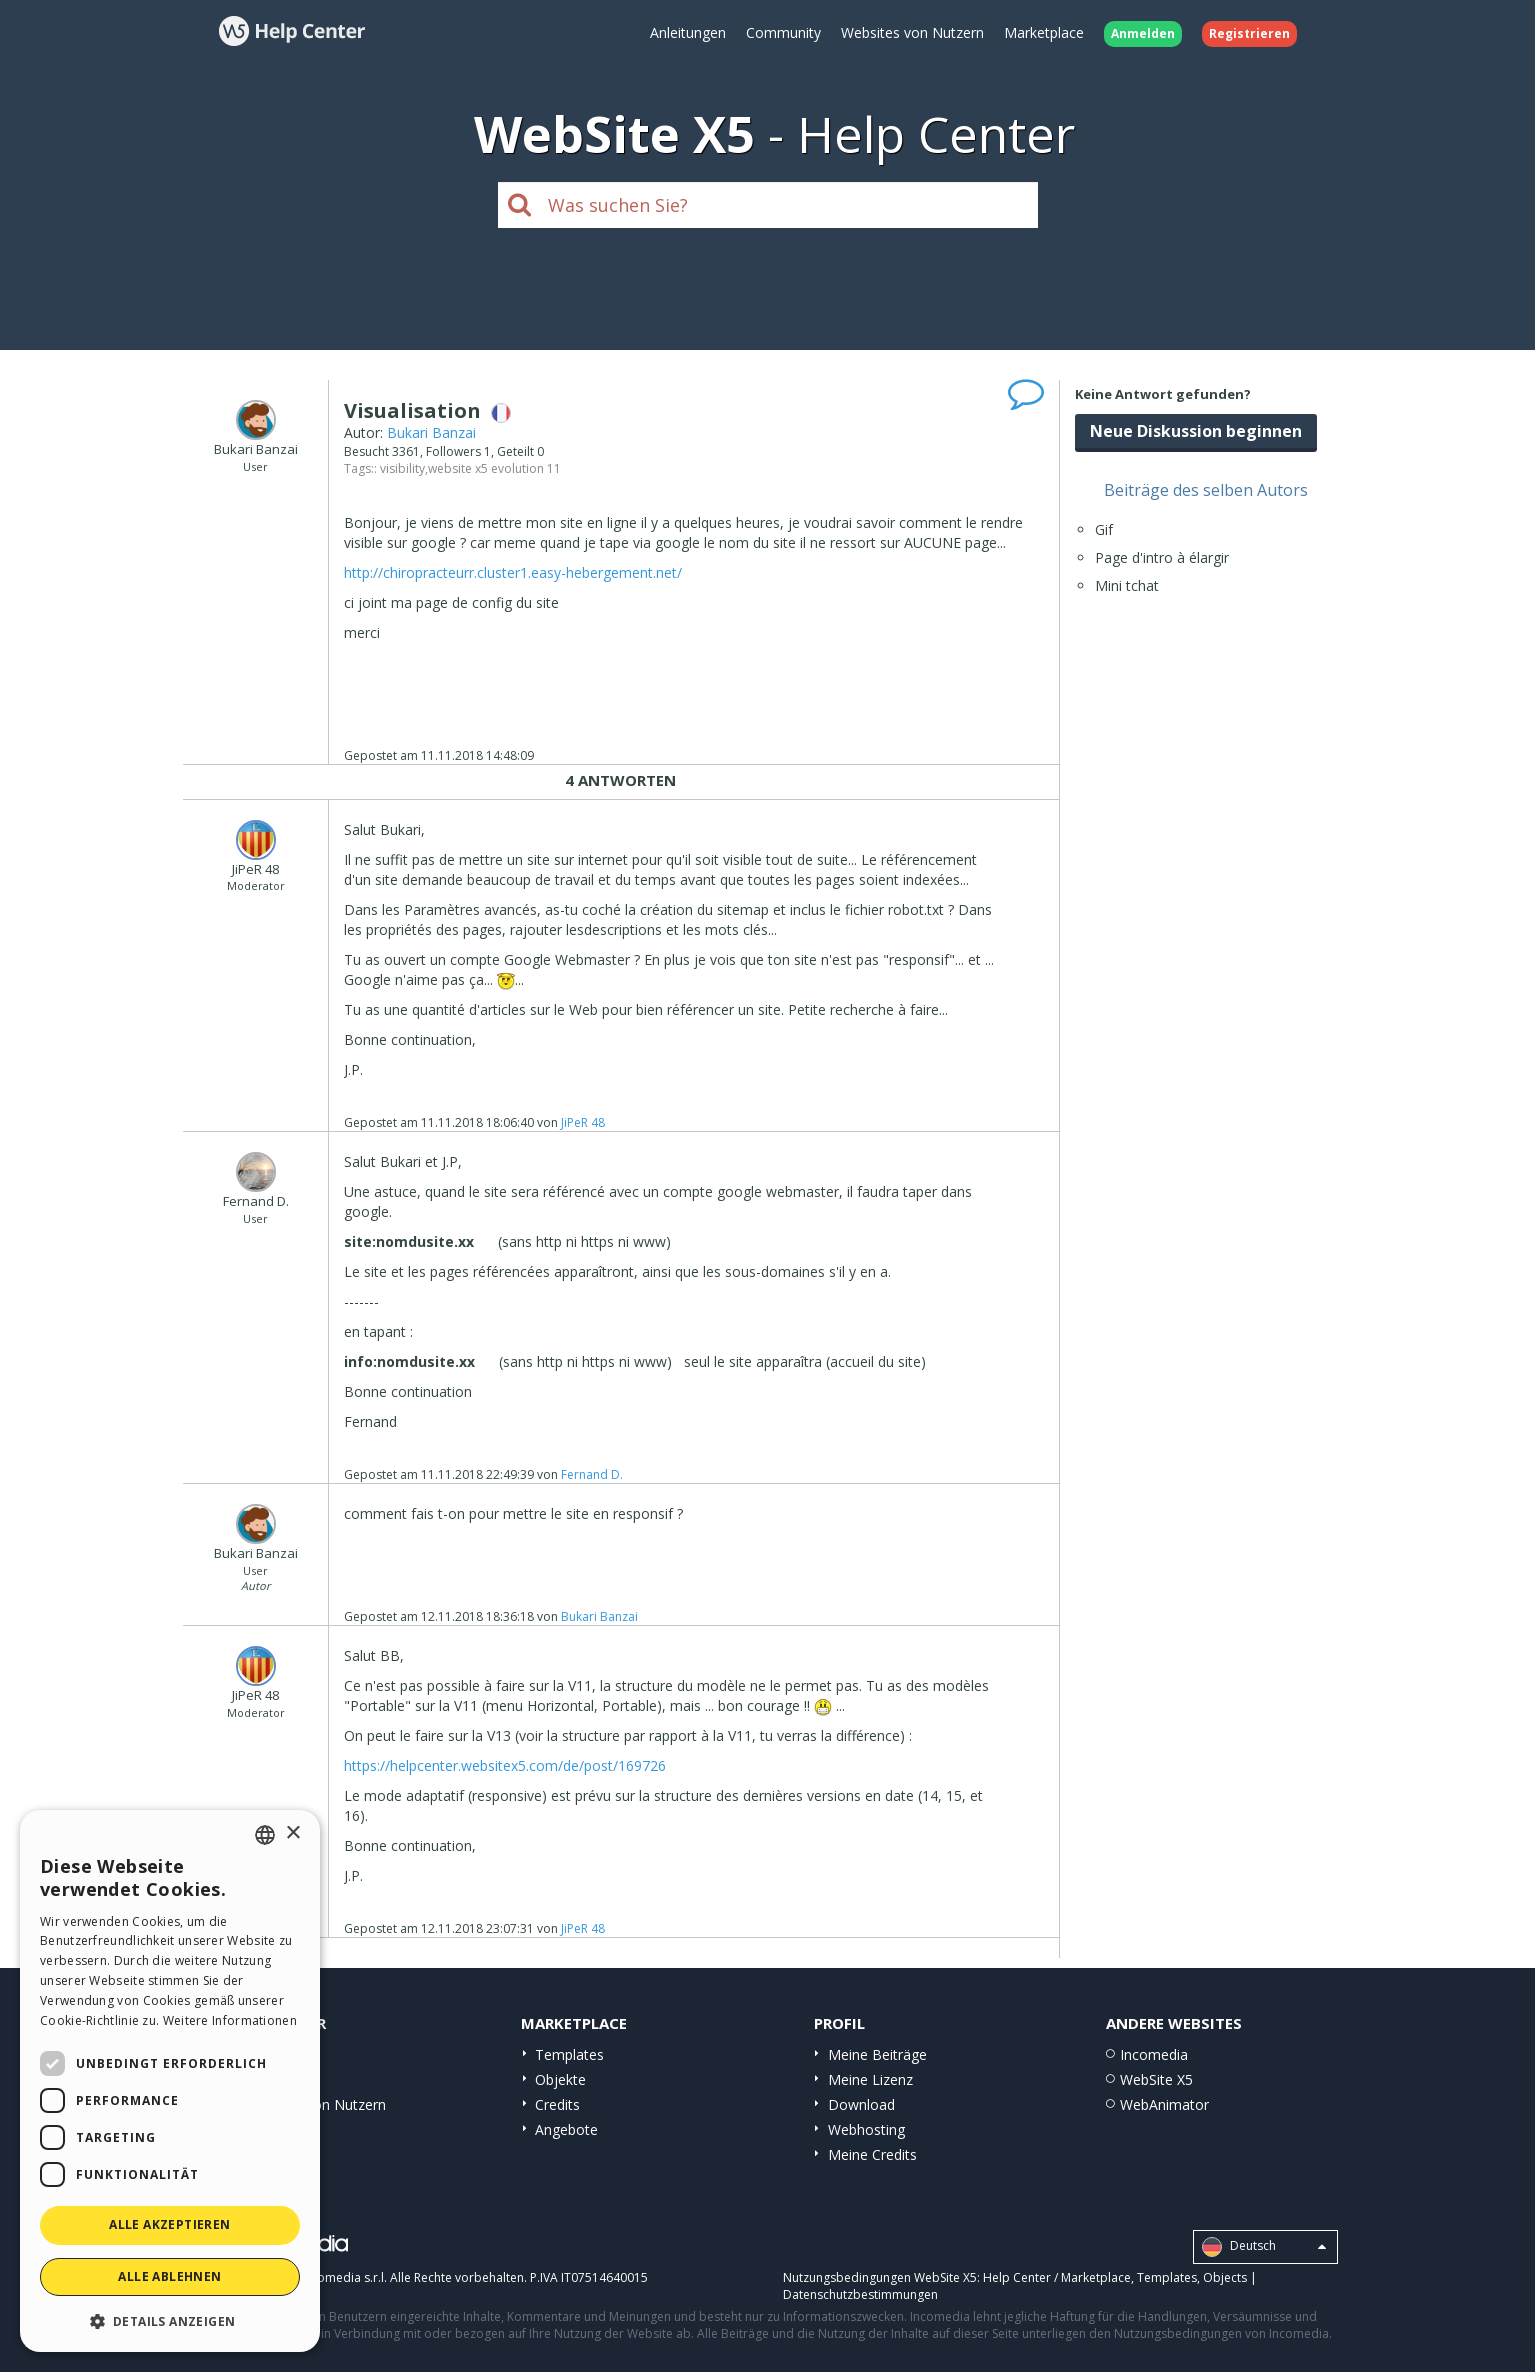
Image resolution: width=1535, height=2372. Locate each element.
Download (861, 2104)
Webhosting (866, 2129)
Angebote (566, 2129)
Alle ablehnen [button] (169, 2276)
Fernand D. (592, 1474)
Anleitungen (688, 32)
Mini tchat (1127, 585)
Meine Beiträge (877, 2054)
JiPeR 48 (583, 1122)
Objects (1225, 2277)
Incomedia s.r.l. (344, 2277)
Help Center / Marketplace (1057, 2277)
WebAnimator (1164, 2104)
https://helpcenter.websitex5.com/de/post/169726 (505, 1765)
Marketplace (1044, 32)
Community (783, 32)
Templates (569, 2054)
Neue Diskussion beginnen (1196, 431)
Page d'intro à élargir (1162, 557)
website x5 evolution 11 (494, 468)
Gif (1104, 529)
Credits (557, 2104)
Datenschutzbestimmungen (860, 2294)
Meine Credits (872, 2154)
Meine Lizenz (870, 2079)
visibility (402, 468)
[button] (170, 2320)
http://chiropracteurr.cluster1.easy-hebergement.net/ (513, 572)
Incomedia (1154, 2054)
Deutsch (1264, 2247)
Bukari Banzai (431, 432)
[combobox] (265, 1835)
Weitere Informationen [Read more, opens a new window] (230, 2020)
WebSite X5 (1156, 2079)
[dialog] (170, 2081)
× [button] (292, 1833)
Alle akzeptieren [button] (169, 2224)
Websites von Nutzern (912, 32)
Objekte (560, 2079)
